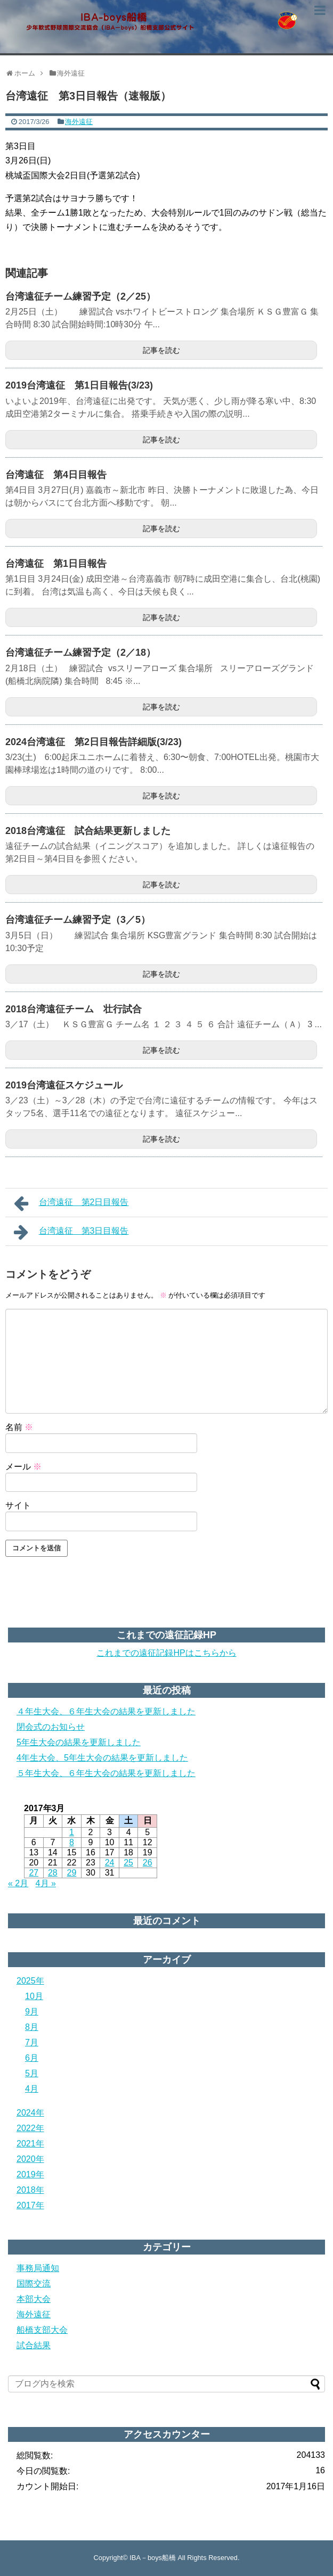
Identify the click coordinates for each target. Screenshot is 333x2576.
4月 (31, 2088)
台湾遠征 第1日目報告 (56, 563)
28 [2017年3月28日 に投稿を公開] (53, 1872)
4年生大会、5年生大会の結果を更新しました (102, 1757)
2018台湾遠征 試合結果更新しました (87, 830)
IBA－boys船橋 (152, 2558)
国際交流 (34, 2283)
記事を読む (161, 350)
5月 (31, 2073)
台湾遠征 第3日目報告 (71, 1232)
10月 (34, 1996)
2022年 (30, 2128)
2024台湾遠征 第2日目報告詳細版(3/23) (93, 742)
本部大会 (34, 2298)
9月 (31, 2011)
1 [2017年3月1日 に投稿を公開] (71, 1832)
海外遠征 (79, 122)
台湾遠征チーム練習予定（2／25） (80, 296)
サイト (18, 1505)
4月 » (46, 1883)
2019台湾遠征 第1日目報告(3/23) (79, 385)
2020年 (30, 2159)
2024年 (30, 2112)
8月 (31, 2027)
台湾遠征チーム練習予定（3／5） (77, 919)
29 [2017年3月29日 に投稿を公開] (72, 1872)
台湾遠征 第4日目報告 (56, 474)
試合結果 (34, 2345)
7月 (31, 2042)
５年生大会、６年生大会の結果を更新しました (106, 1773)
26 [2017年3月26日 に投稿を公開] (147, 1862)
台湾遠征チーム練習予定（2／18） (80, 652)
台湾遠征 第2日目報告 (71, 1203)
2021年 (30, 2143)
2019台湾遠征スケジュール (64, 1085)
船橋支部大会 (42, 2329)
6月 (31, 2057)
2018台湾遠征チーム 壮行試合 (73, 1009)
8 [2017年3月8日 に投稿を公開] (71, 1842)
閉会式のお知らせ (51, 1726)
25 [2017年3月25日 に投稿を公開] (128, 1862)
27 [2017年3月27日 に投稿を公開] (33, 1872)
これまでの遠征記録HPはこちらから (166, 1652)
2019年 (30, 2174)
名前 (19, 1427)
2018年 (30, 2189)
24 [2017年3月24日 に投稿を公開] (110, 1862)
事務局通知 (38, 2268)
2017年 (30, 2205)
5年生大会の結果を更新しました (79, 1742)
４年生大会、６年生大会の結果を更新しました (106, 1711)
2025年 (30, 1980)
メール (23, 1466)
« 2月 (18, 1883)
